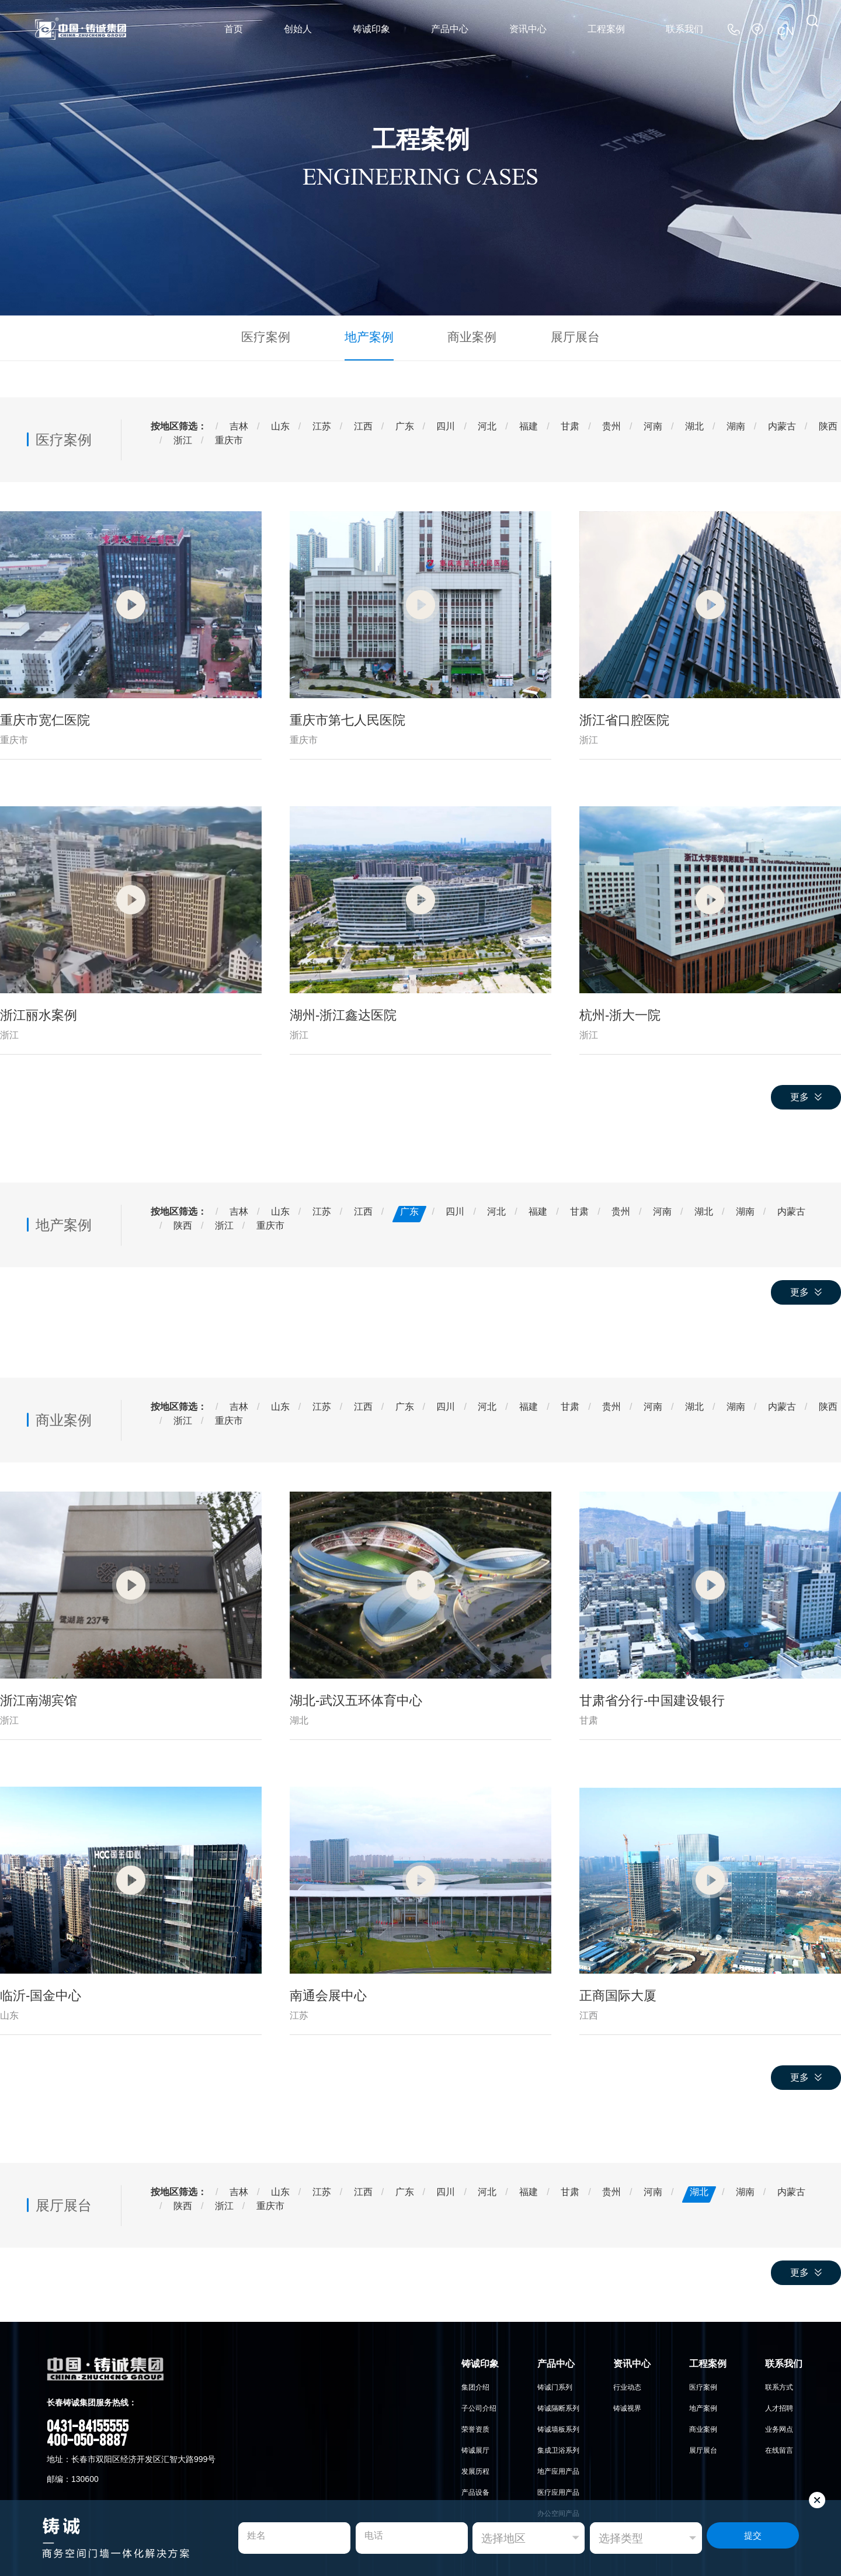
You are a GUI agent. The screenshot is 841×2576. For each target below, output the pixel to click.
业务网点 (779, 2426)
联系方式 (779, 2384)
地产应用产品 (558, 2468)
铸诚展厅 (475, 2447)
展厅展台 (557, 336)
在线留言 (779, 2447)
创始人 (298, 29)
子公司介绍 (478, 2405)
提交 (753, 2538)
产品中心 (449, 29)
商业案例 (466, 336)
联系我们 (684, 29)
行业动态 (627, 2384)
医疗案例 (283, 336)
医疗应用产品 (558, 2489)
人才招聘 (779, 2405)
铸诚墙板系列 (558, 2426)
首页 (233, 29)
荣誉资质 (475, 2426)
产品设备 (475, 2489)
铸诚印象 (371, 29)
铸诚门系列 (554, 2384)
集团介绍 (475, 2384)
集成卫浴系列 (558, 2447)
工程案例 (606, 29)
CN (787, 29)
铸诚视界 (627, 2405)
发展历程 (475, 2468)
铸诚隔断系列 (558, 2405)
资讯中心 (528, 29)
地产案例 (375, 336)
